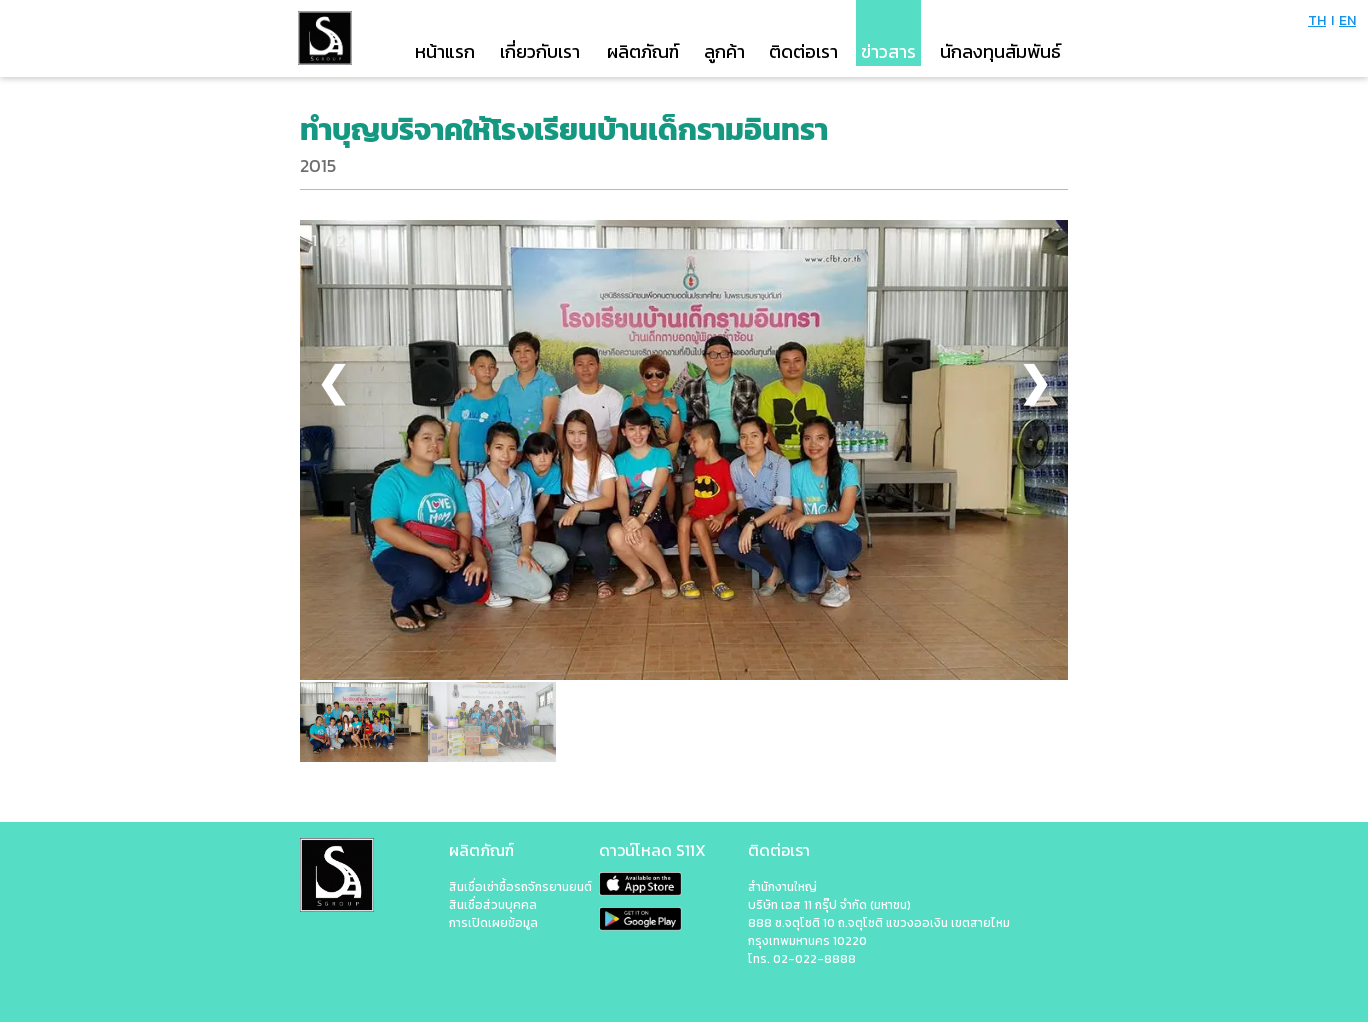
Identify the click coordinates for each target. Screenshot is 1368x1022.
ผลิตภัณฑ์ (643, 51)
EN (1347, 20)
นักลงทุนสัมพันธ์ (1000, 51)
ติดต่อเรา (803, 51)
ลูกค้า (724, 51)
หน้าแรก (445, 51)
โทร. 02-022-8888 (802, 959)
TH (1317, 20)
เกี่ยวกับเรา (540, 51)
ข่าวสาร (888, 51)
